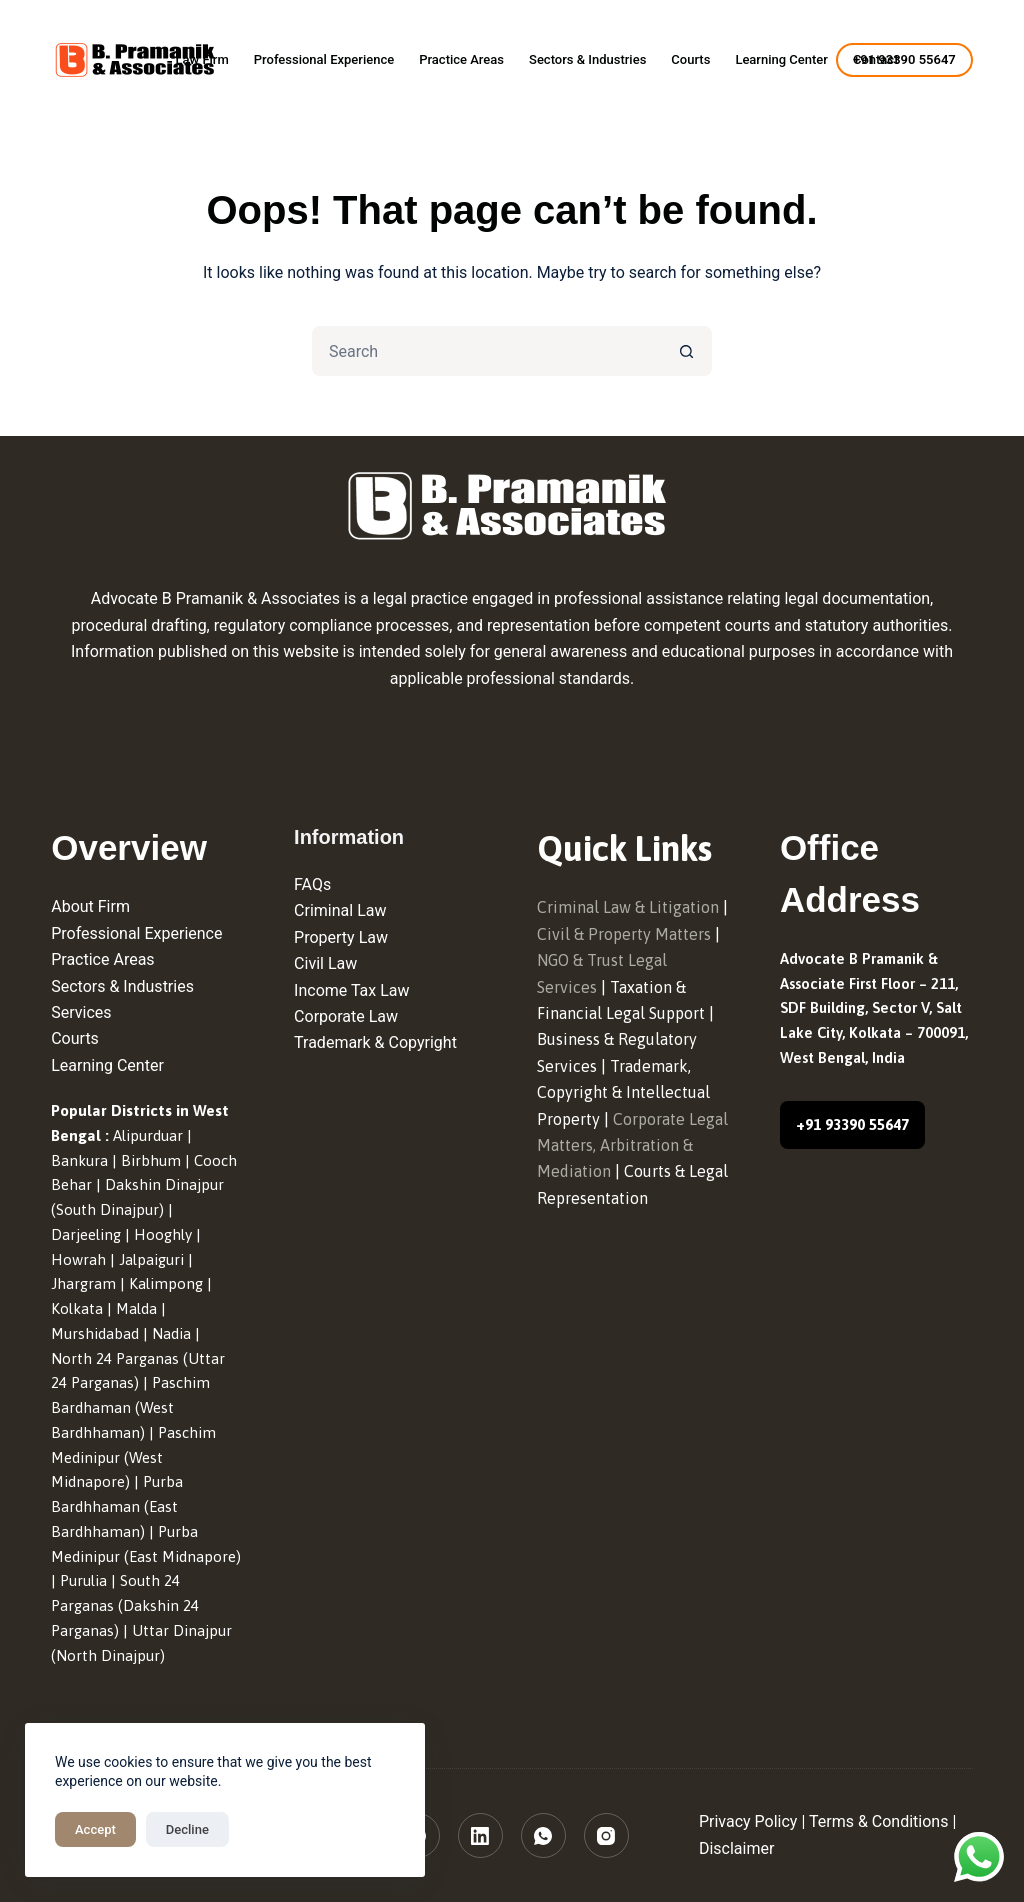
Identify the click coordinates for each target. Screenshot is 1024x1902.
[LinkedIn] (480, 1835)
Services (81, 1012)
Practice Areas (461, 59)
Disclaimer (736, 1848)
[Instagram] (606, 1835)
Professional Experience (324, 59)
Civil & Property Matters (624, 934)
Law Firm (201, 59)
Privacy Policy (748, 1821)
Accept (95, 1829)
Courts (690, 59)
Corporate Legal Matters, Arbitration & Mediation (632, 1145)
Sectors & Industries (587, 59)
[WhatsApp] (543, 1835)
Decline (187, 1829)
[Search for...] (487, 351)
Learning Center (781, 59)
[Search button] (687, 351)
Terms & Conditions (879, 1821)
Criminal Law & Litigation (628, 907)
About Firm (90, 906)
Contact (876, 59)
